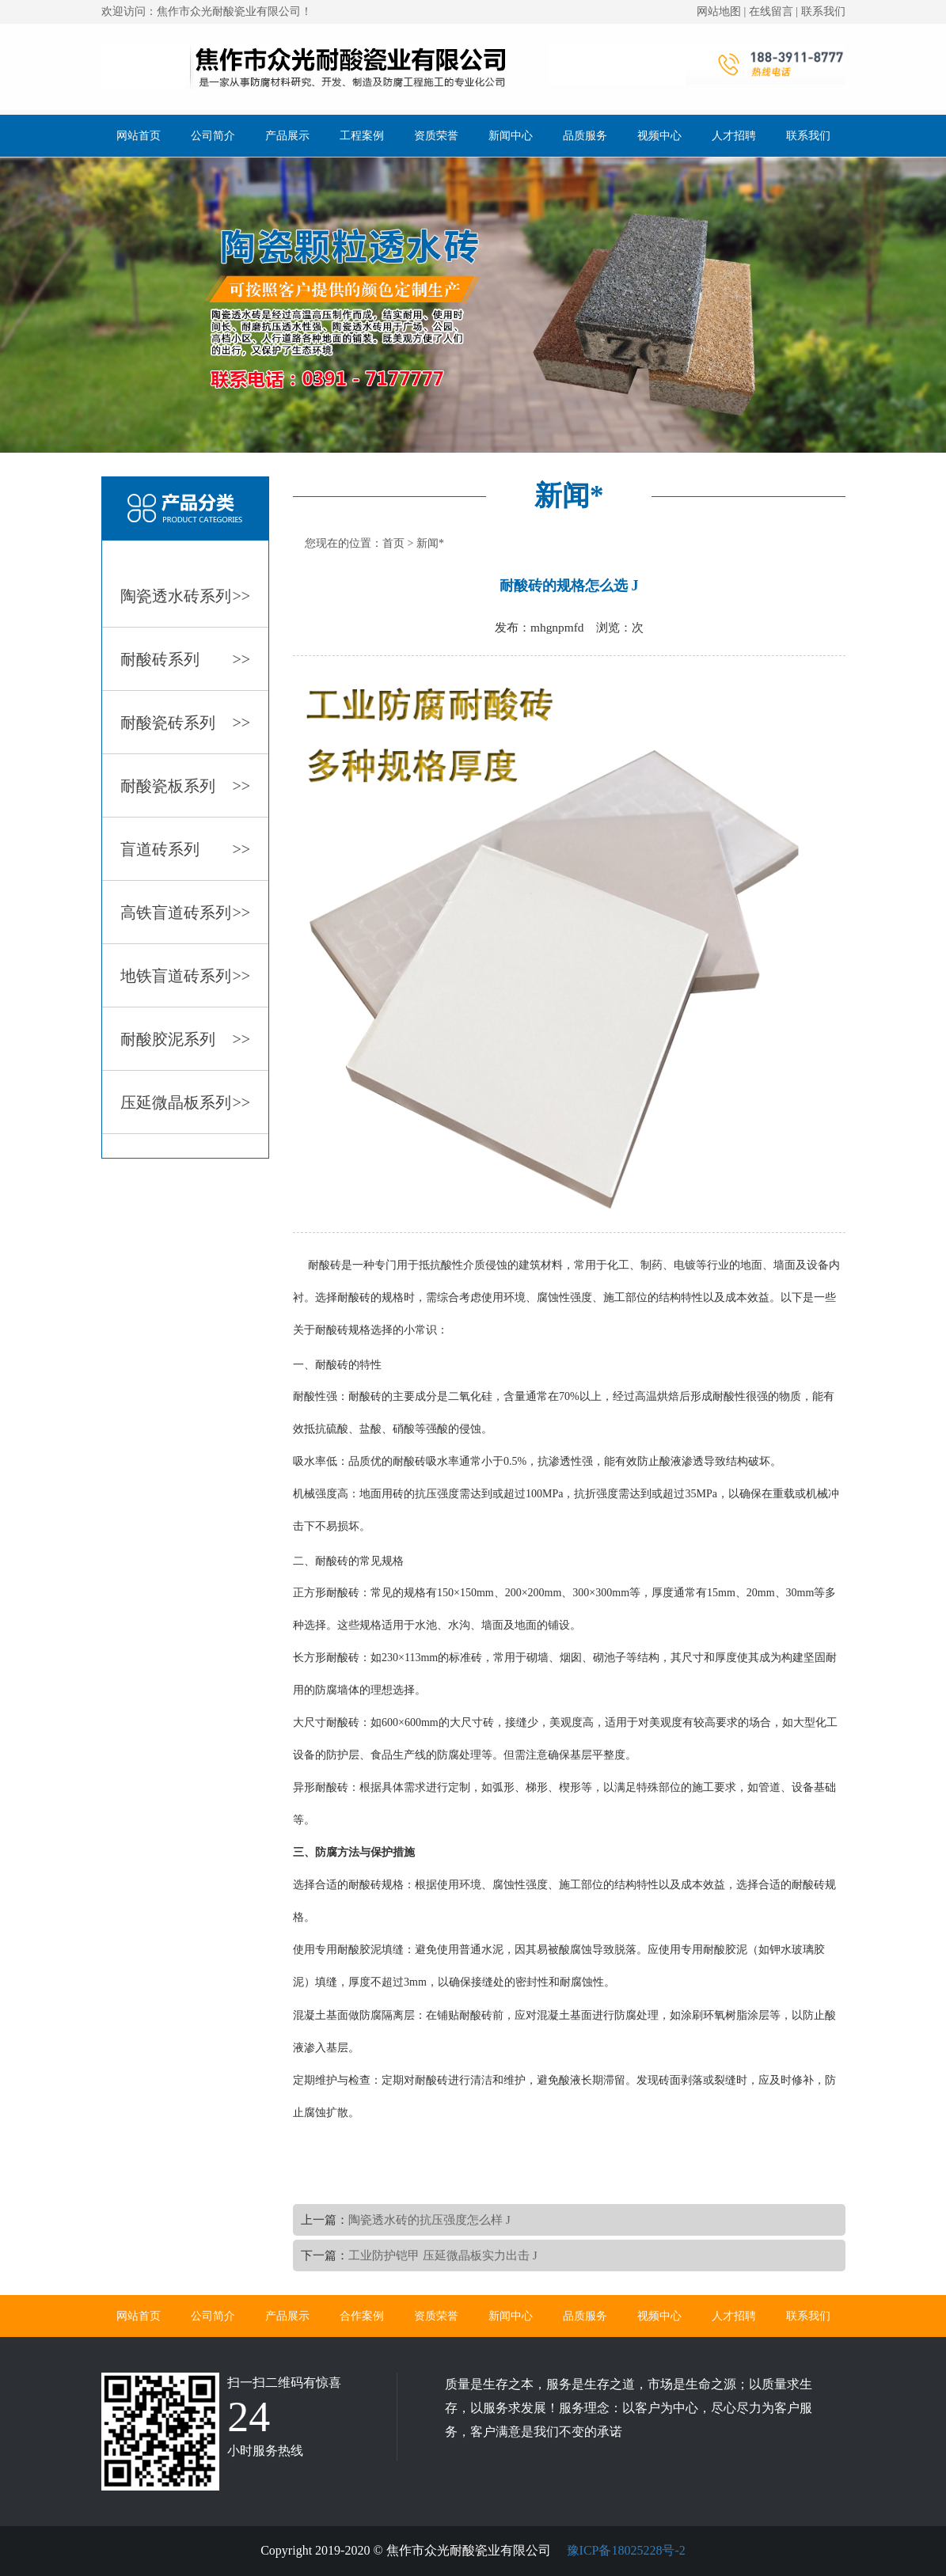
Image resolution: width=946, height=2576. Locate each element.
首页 (393, 543)
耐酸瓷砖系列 (185, 722)
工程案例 (362, 136)
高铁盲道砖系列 (185, 912)
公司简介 (213, 136)
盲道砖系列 (185, 849)
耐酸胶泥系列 (185, 1039)
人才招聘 (734, 136)
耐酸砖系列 (185, 659)
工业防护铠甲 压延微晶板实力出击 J (443, 2255)
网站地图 (719, 11)
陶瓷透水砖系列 (185, 596)
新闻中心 (510, 136)
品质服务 (585, 136)
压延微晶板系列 (185, 1102)
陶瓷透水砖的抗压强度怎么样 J (429, 2219)
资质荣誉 (436, 136)
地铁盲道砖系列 (185, 975)
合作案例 (362, 2316)
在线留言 (771, 11)
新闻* (430, 543)
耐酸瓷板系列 (185, 786)
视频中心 (659, 136)
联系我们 (823, 11)
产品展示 (287, 136)
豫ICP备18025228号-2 (625, 2550)
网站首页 (138, 136)
